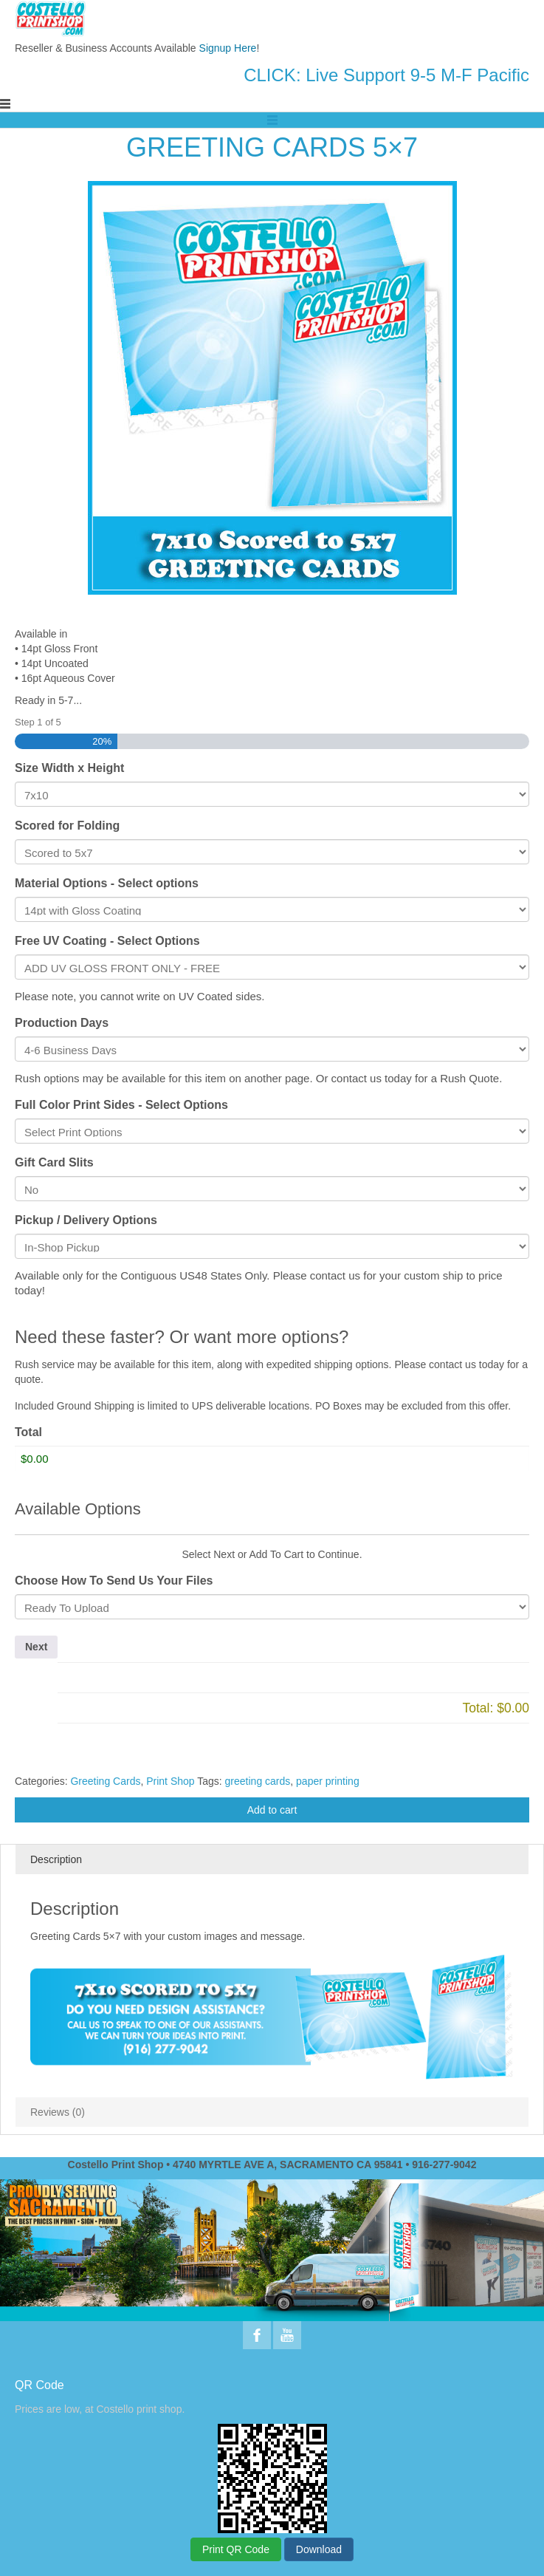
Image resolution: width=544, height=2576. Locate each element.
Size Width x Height (69, 768)
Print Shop (170, 1781)
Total (28, 1432)
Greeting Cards (105, 1781)
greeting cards (258, 1781)
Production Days (62, 1023)
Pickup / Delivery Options (86, 1220)
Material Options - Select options (107, 883)
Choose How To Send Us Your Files (114, 1580)
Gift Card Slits (54, 1162)
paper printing (327, 1781)
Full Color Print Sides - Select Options (121, 1105)
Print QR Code (235, 2549)
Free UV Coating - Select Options (107, 941)
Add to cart (272, 1810)
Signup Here (228, 48)
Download (319, 2549)
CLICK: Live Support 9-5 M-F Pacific (386, 75)
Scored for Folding (67, 825)
